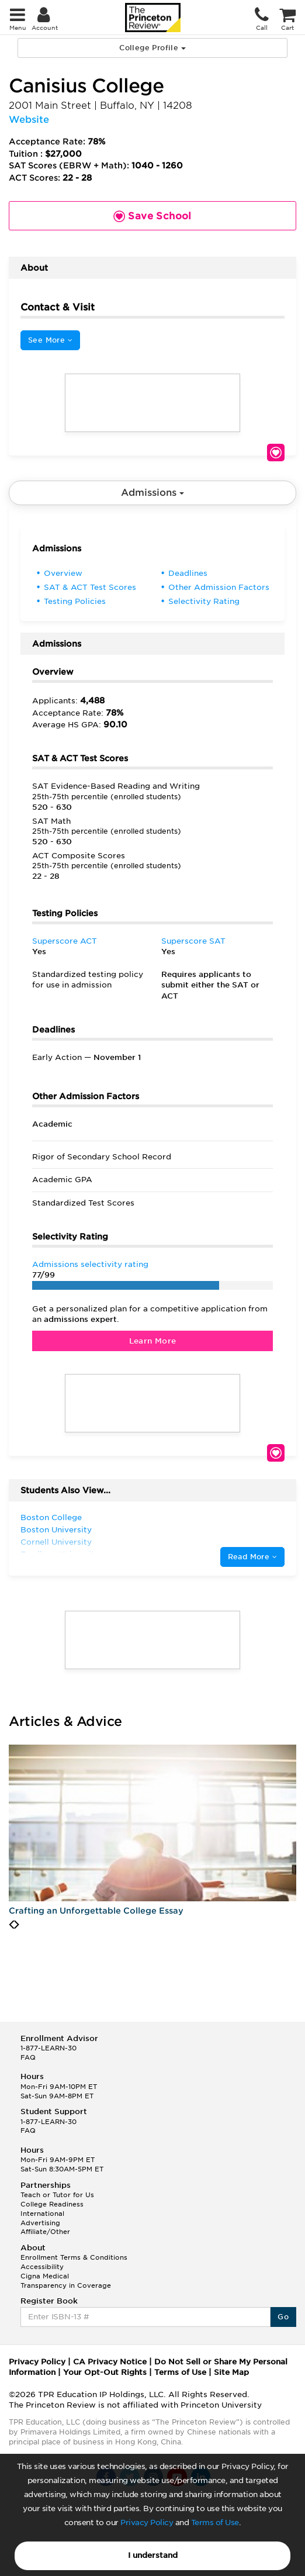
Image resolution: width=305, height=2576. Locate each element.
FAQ (28, 2057)
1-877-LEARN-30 (48, 2048)
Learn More (152, 1341)
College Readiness (52, 2204)
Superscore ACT (64, 941)
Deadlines (187, 573)
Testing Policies (75, 601)
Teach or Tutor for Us (57, 2195)
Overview (63, 573)
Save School (276, 452)
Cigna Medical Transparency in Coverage (65, 2281)
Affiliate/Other (45, 2232)
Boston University (56, 1529)
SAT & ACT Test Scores (90, 587)
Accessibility (42, 2267)
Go (283, 2316)
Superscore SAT (193, 941)
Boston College (51, 1517)
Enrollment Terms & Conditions (73, 2257)
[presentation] (11, 1925)
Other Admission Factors (218, 587)
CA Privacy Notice (110, 2361)
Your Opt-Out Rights (105, 2372)
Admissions (152, 492)
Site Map (231, 2372)
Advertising (40, 2223)
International (42, 2213)
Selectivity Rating (204, 601)
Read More (252, 1556)
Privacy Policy (146, 2522)
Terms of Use (215, 2522)
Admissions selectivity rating (90, 1264)
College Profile (152, 47)
